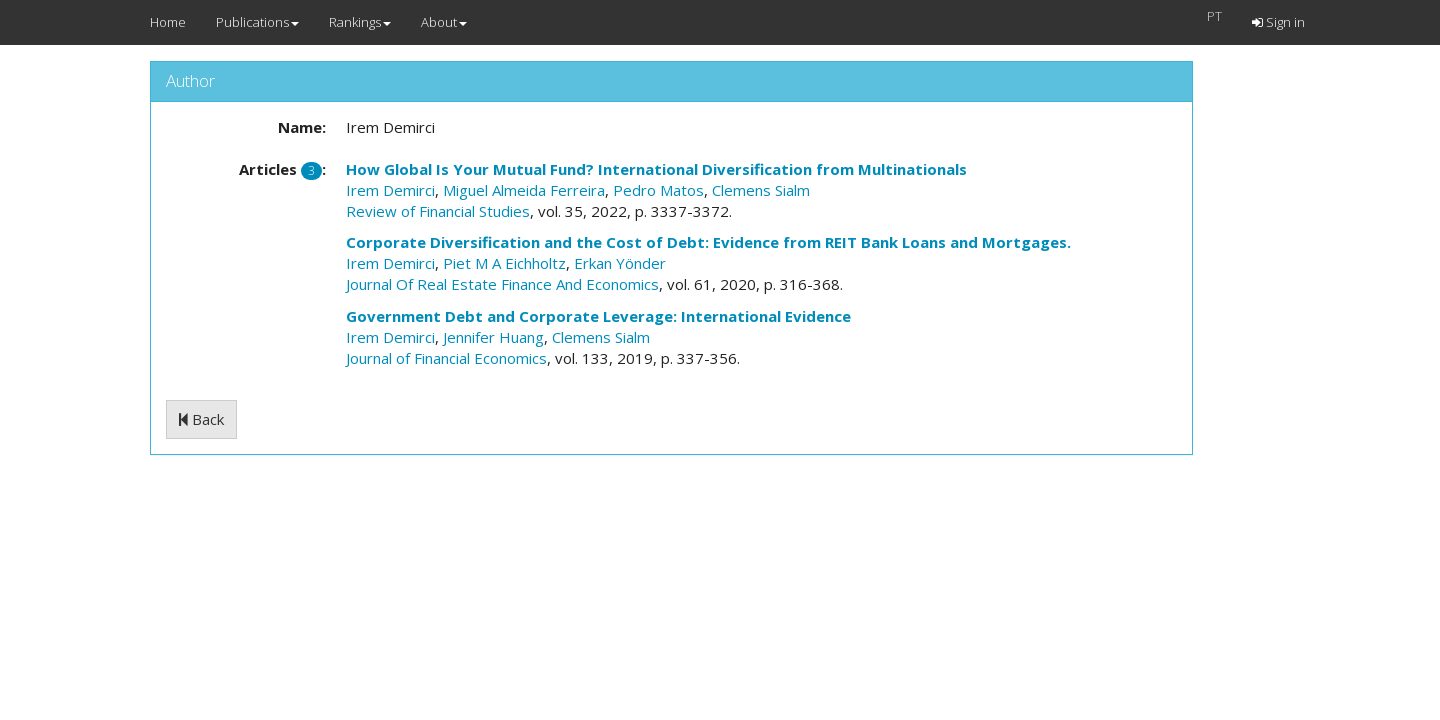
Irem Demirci (390, 190)
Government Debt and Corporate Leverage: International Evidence (598, 316)
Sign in (1278, 22)
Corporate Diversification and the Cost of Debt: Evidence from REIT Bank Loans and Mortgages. (708, 242)
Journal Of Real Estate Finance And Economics (502, 284)
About (444, 22)
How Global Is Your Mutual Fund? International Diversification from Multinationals (656, 169)
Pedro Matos (658, 190)
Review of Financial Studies (438, 211)
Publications (257, 22)
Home (168, 22)
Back (201, 419)
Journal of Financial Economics (446, 358)
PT (1214, 16)
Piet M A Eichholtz (504, 263)
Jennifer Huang (493, 337)
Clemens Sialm (761, 190)
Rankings (360, 22)
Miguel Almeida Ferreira (524, 190)
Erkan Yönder (620, 263)
